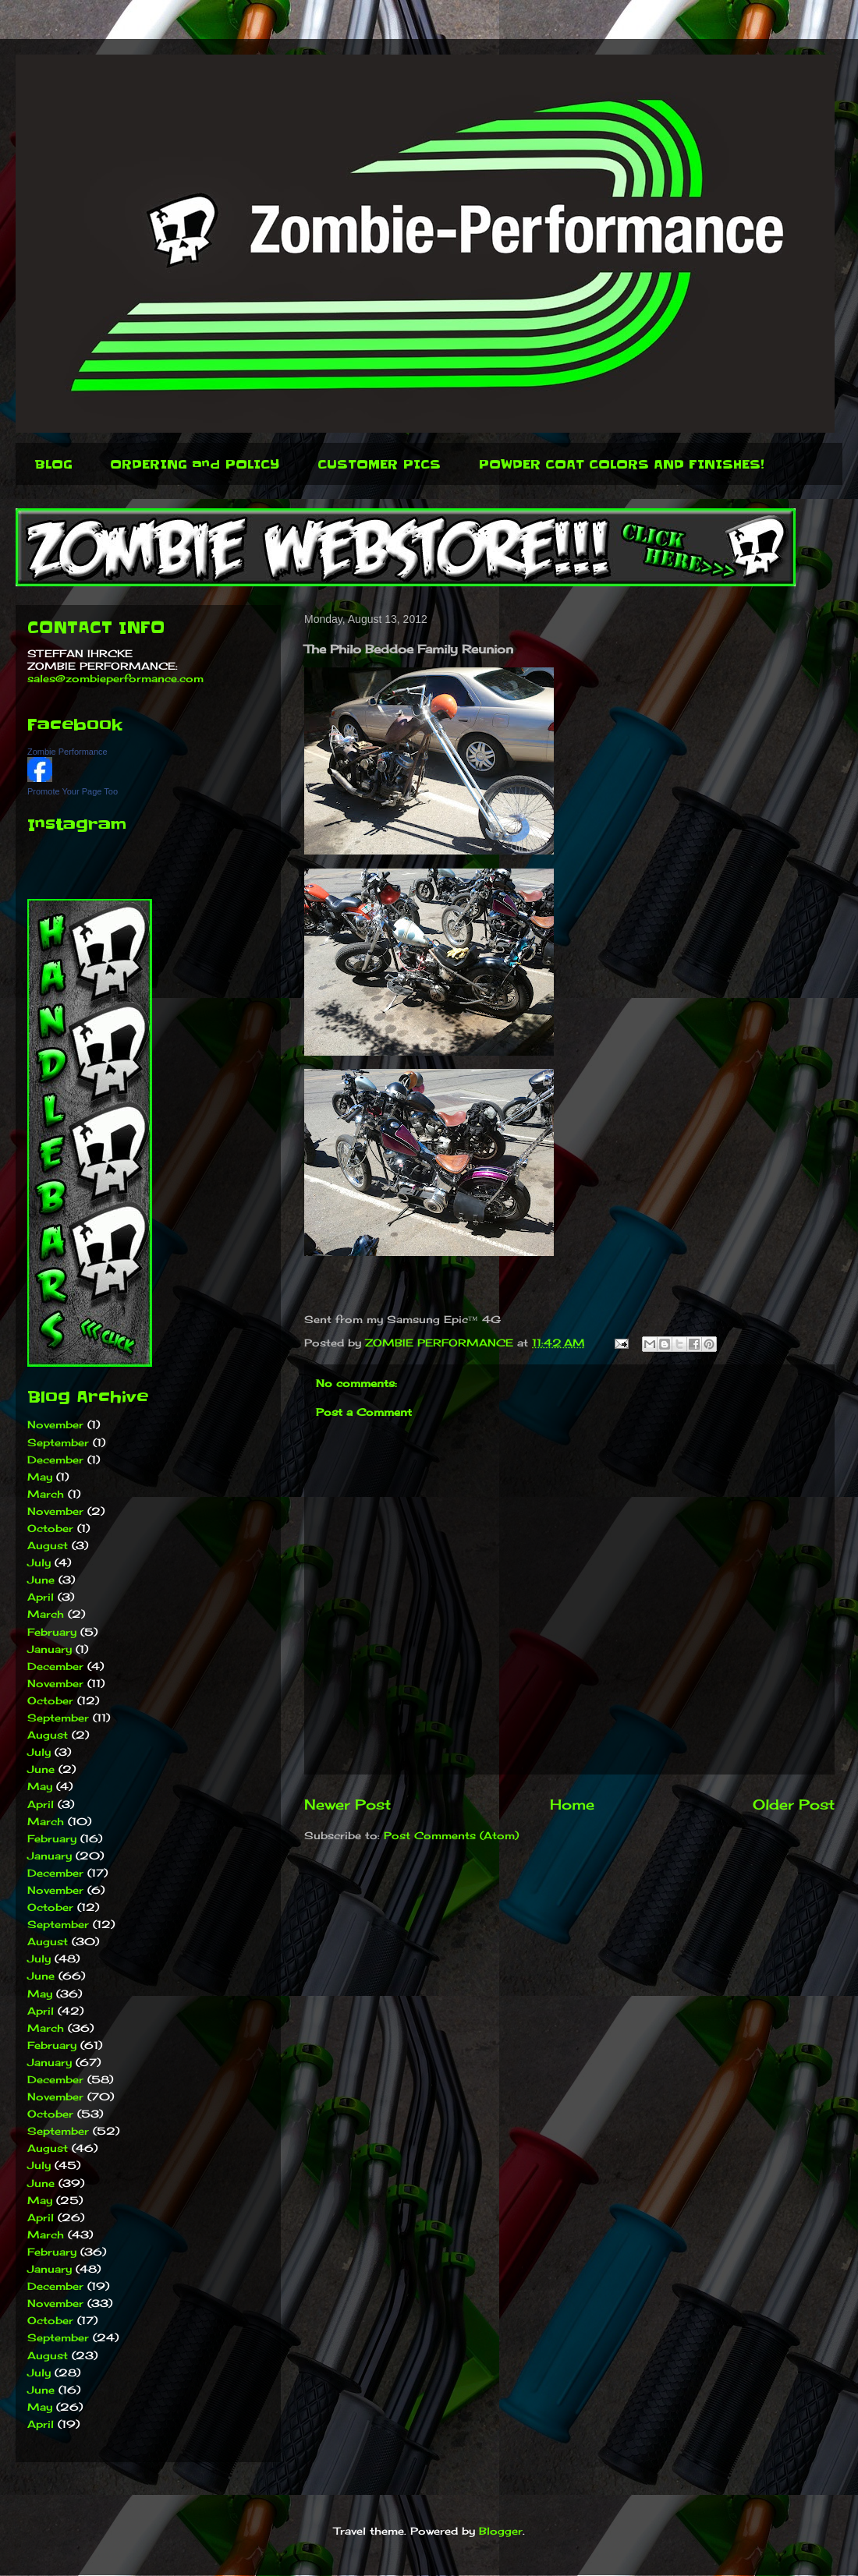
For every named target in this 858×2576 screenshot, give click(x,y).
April (40, 1597)
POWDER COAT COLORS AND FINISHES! (621, 463)
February (51, 1632)
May (39, 1476)
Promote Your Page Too (72, 791)
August (47, 1545)
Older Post (794, 1804)
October (50, 1528)
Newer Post (347, 1804)
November (55, 1424)
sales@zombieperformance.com (115, 678)
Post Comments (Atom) (451, 1835)
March (45, 1494)
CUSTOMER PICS (379, 463)
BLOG (53, 463)
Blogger (501, 2531)
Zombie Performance (67, 751)
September (58, 1442)
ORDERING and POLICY (195, 463)
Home (572, 1804)
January (49, 1649)
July (39, 1562)
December (55, 1459)
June (41, 1579)
